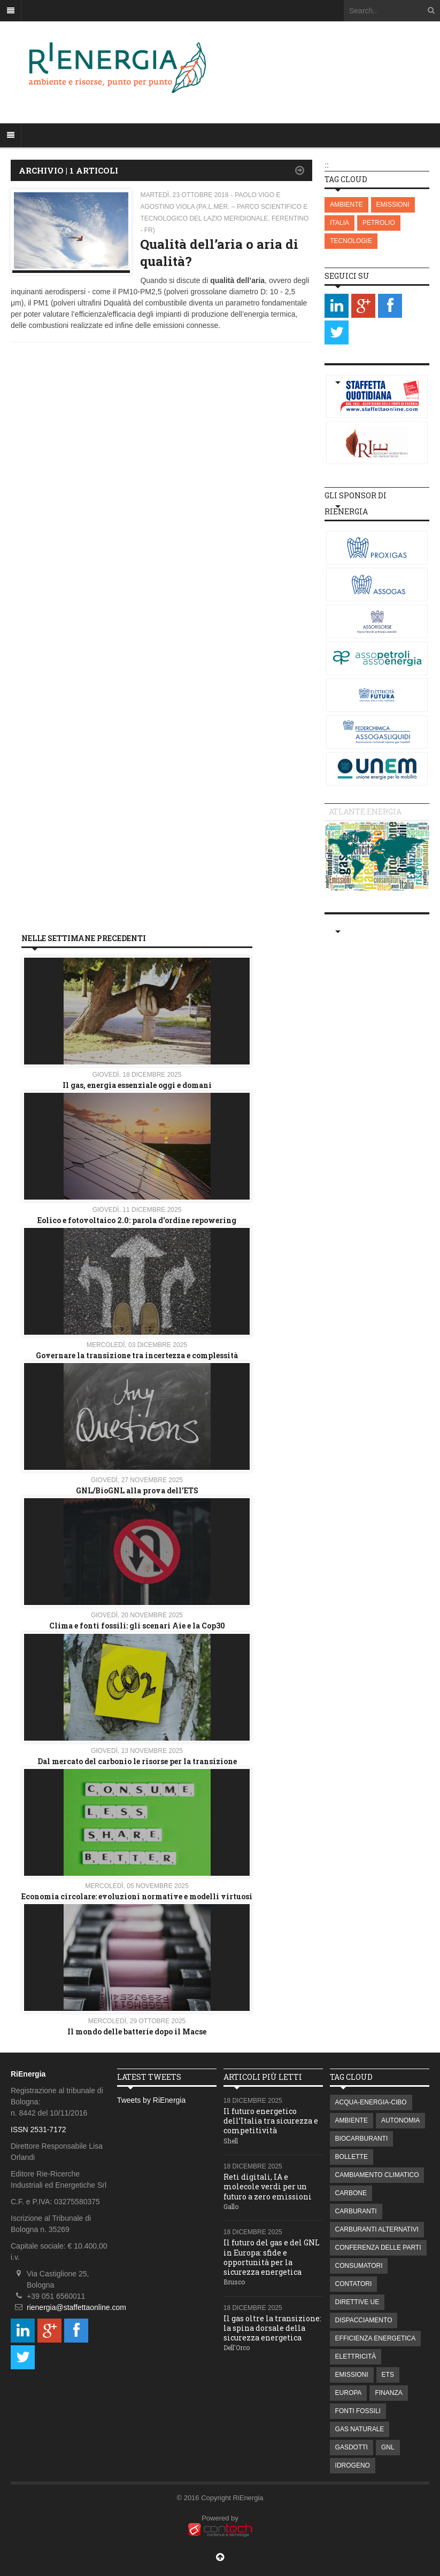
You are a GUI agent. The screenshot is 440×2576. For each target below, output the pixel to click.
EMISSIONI (393, 204)
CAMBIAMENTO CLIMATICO (377, 2175)
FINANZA (388, 2393)
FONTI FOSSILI (358, 2411)
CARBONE (351, 2193)
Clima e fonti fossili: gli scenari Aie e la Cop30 (137, 1625)
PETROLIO (378, 222)
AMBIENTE (346, 204)
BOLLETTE (351, 2156)
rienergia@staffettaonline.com (76, 2307)
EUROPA (348, 2393)
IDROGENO (352, 2465)
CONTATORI (353, 2284)
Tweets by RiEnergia (151, 2100)
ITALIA (339, 222)
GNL (388, 2447)
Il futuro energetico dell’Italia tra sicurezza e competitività (270, 2120)
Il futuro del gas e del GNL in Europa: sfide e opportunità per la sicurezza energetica (271, 2257)
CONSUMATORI (359, 2265)
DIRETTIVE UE (357, 2302)
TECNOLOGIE (351, 241)
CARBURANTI (356, 2211)
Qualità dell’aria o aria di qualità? (219, 252)
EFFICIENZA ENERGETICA (375, 2338)
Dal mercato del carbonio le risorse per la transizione (137, 1761)
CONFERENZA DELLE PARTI (378, 2247)
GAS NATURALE (359, 2429)
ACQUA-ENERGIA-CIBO (371, 2102)
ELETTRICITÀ (355, 2356)
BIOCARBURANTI (361, 2138)
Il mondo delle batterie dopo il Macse (136, 2031)
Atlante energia (365, 812)
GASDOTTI (351, 2447)
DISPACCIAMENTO (363, 2320)
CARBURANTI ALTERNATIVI (377, 2229)
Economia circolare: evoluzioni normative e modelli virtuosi (136, 1896)
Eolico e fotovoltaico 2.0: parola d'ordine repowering (136, 1220)
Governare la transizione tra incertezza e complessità (137, 1355)
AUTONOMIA (400, 2120)
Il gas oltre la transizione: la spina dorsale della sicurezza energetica (272, 2328)
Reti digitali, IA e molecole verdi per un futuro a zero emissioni (267, 2186)
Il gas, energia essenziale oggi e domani (137, 1085)
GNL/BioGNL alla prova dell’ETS (137, 1490)
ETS (388, 2374)
